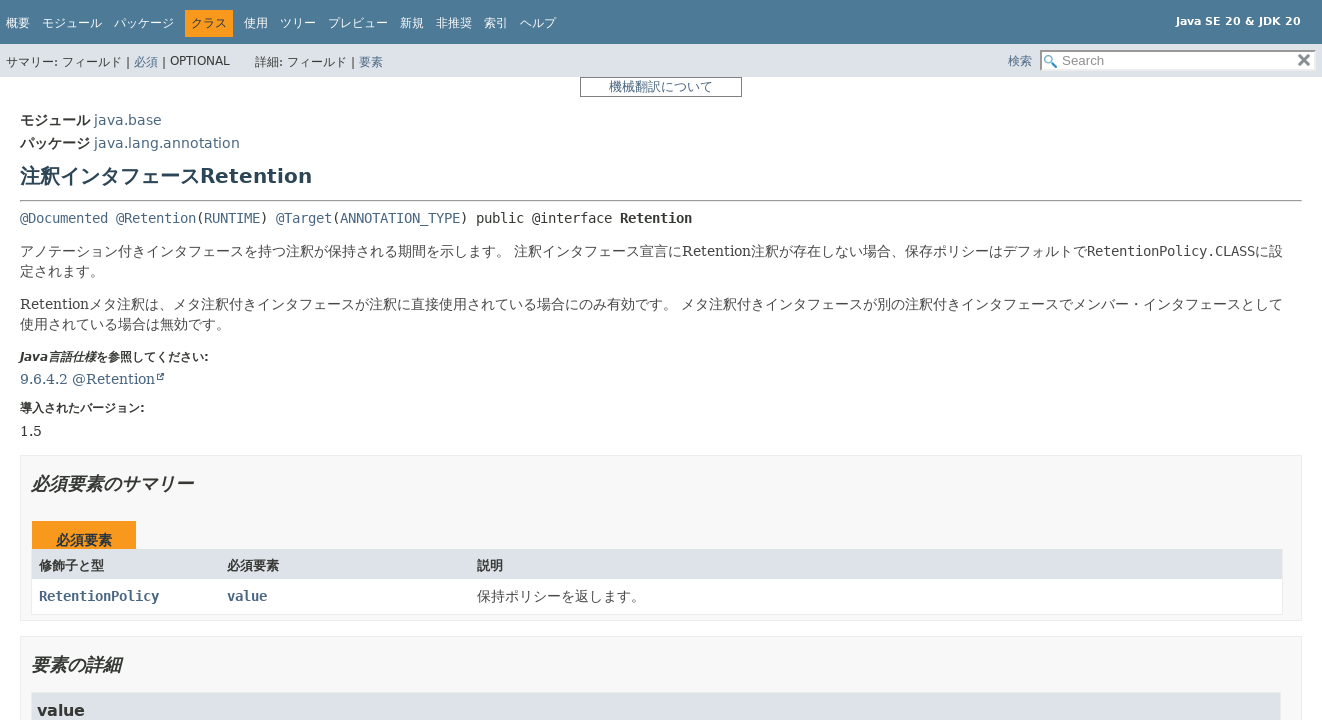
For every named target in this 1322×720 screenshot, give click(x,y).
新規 (412, 23)
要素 (371, 62)
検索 (1020, 61)
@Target (304, 218)
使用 (256, 23)
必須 (146, 62)
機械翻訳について (661, 86)
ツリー (298, 23)
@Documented (64, 218)
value (247, 596)
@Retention (156, 218)
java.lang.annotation (167, 143)
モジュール (72, 23)
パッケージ (144, 23)
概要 (18, 23)
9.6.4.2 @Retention (87, 379)
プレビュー (358, 23)
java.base (128, 120)
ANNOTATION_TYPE (400, 218)
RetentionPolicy (99, 596)
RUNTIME (232, 218)
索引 (496, 23)
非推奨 (454, 23)
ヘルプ (538, 23)
